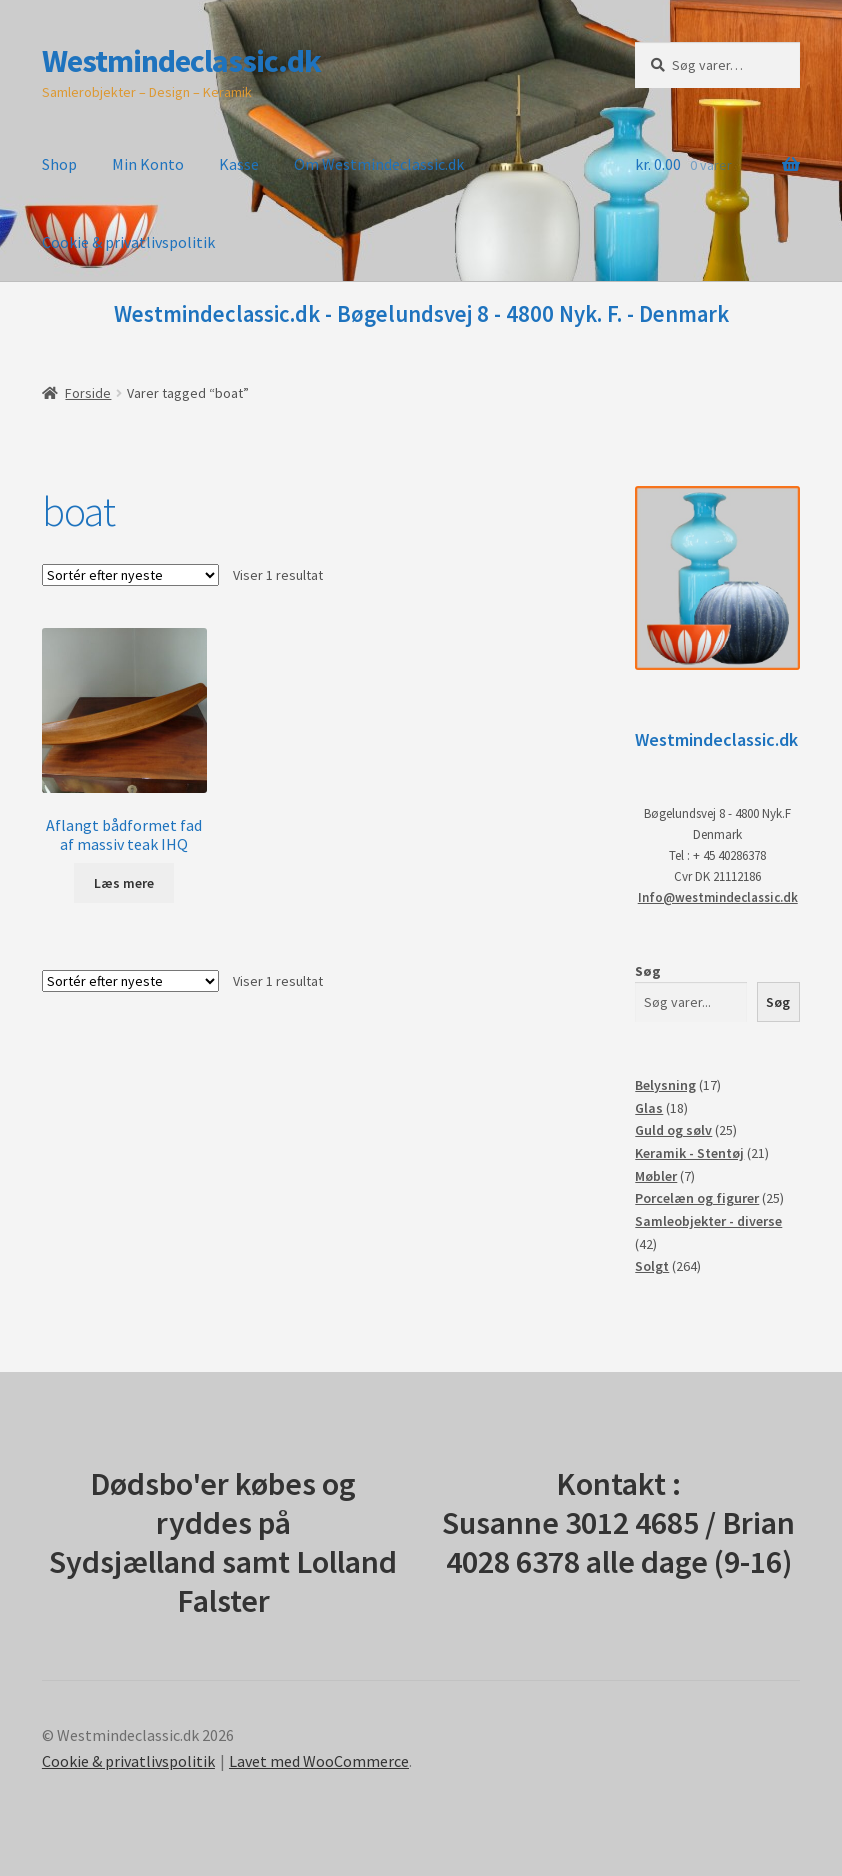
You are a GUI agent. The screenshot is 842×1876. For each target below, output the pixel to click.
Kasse (239, 164)
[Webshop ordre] (130, 575)
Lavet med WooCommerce (319, 1761)
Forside (88, 393)
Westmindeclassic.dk (181, 61)
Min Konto (148, 164)
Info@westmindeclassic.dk (718, 897)
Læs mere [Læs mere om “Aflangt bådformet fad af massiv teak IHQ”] (124, 883)
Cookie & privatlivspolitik (128, 242)
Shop (59, 164)
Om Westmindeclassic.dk (379, 164)
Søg (648, 971)
